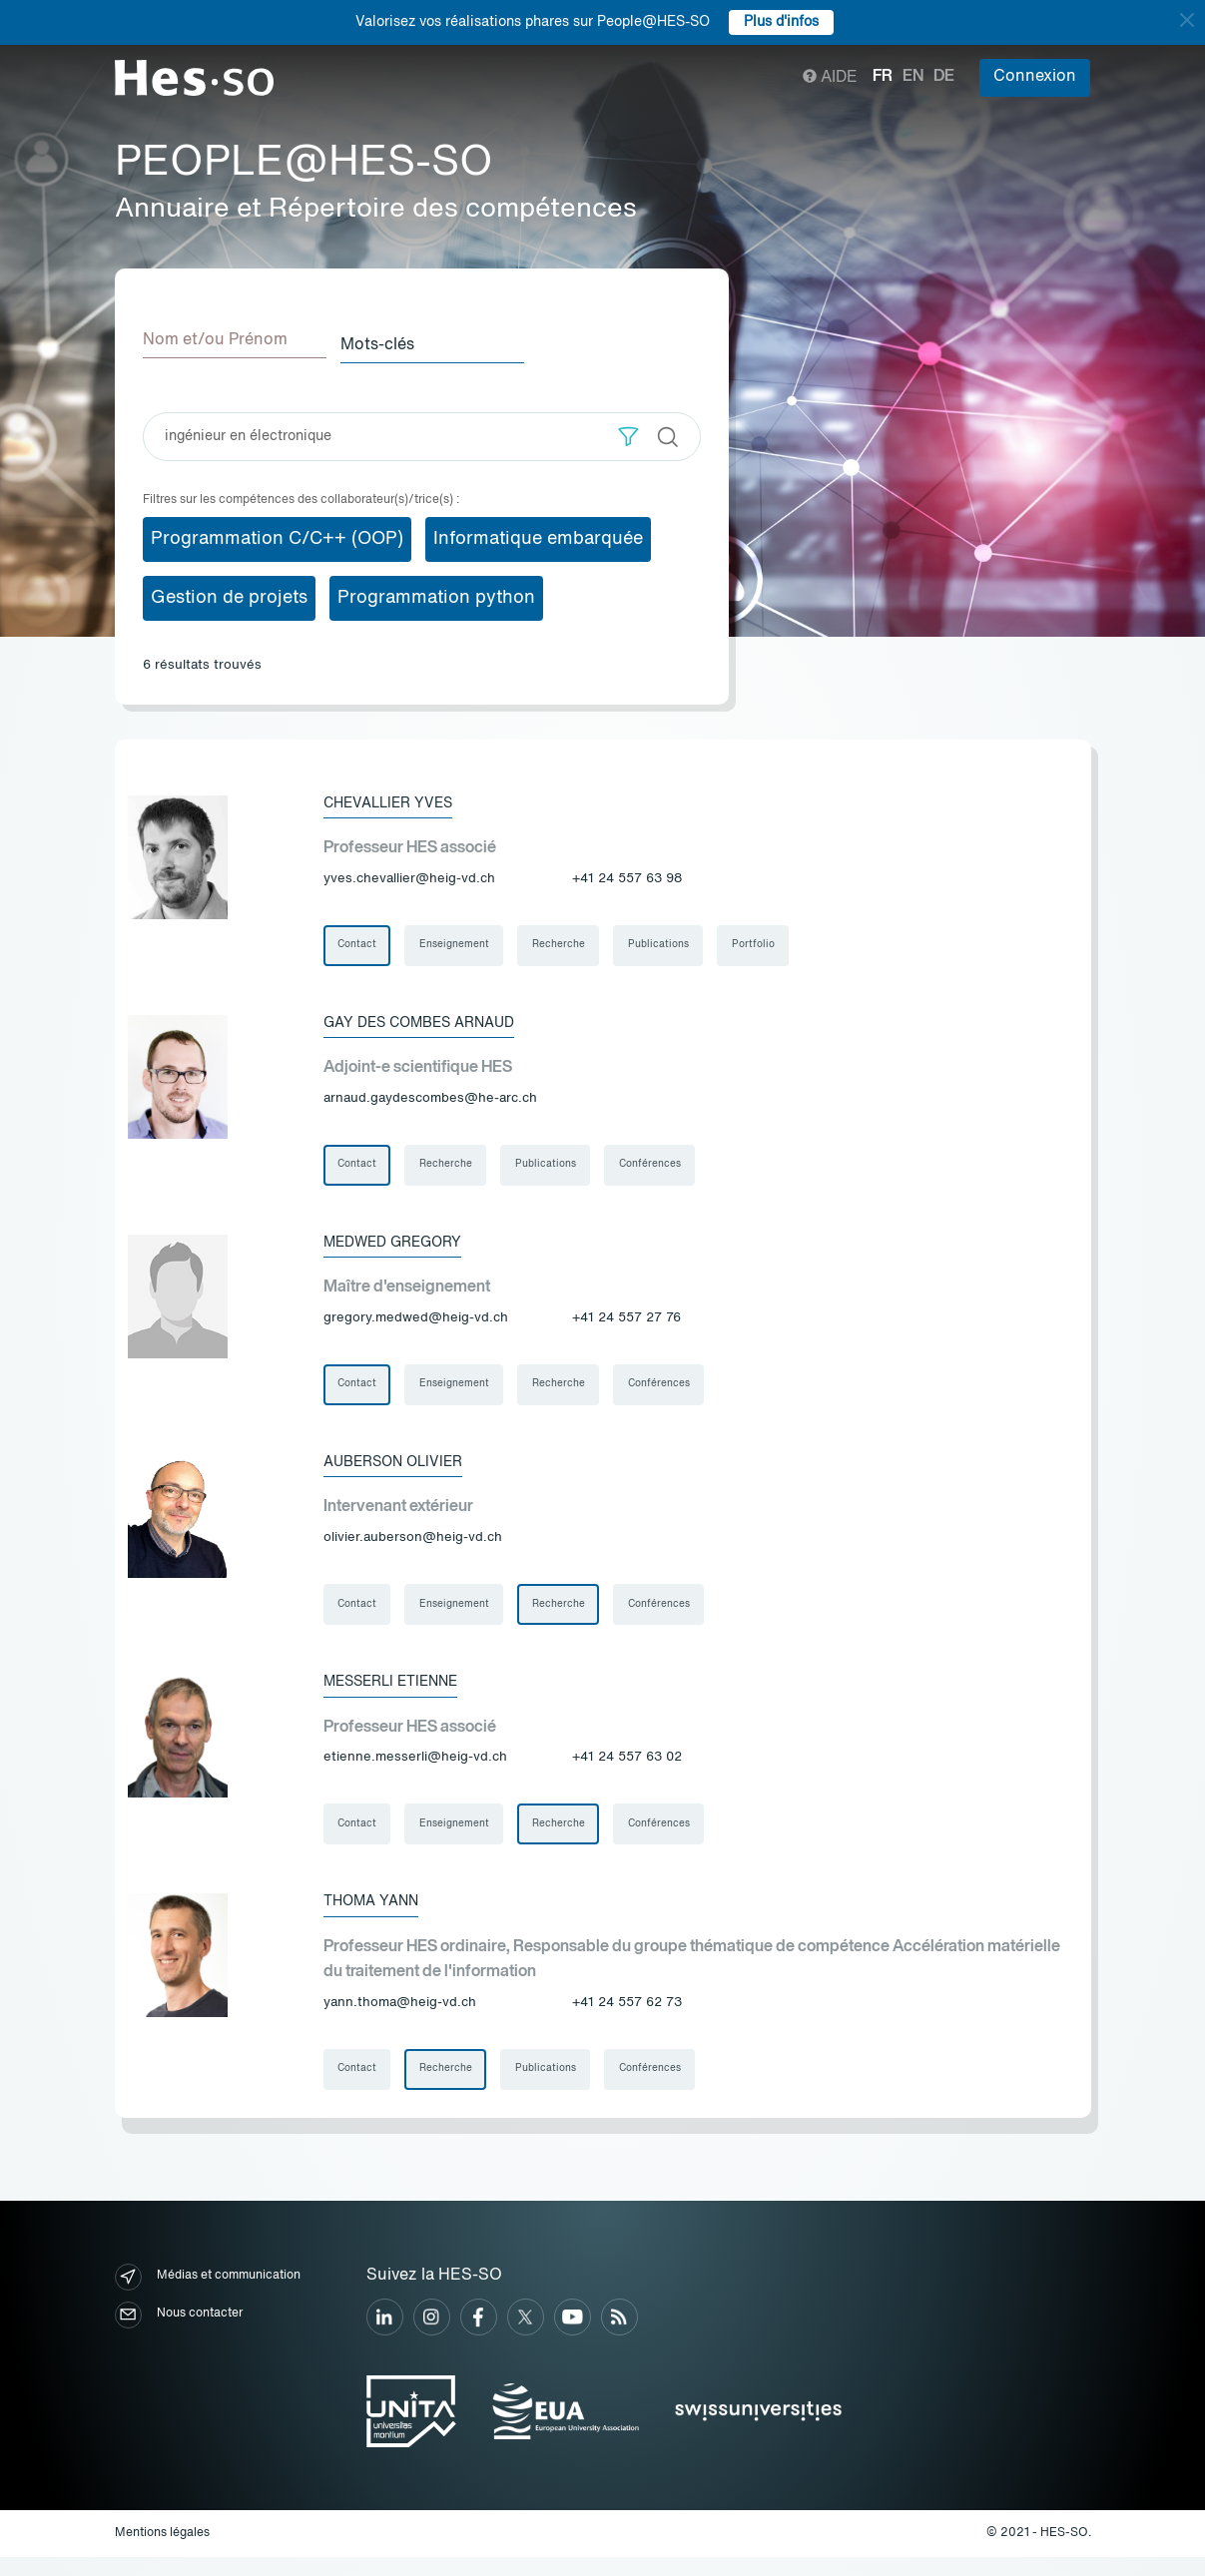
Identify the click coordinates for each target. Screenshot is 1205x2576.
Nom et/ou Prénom (215, 340)
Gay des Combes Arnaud (432, 1021)
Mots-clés (395, 340)
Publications (669, 942)
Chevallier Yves (398, 797)
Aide (830, 78)
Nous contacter (179, 2332)
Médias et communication (208, 2295)
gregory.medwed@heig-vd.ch (415, 1321)
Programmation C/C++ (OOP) (277, 534)
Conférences (661, 1166)
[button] (628, 431)
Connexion (1034, 77)
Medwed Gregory (402, 1245)
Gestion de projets (229, 593)
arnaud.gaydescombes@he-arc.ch (430, 1098)
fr (883, 77)
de (943, 77)
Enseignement (459, 942)
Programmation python (436, 593)
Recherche (566, 942)
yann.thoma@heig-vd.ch (399, 2017)
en (913, 77)
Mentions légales (162, 2552)
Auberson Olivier (403, 1468)
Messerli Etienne (402, 1692)
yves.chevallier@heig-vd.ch (409, 874)
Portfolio (767, 942)
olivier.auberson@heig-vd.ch (412, 1545)
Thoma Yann (377, 1915)
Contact (358, 942)
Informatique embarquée (538, 534)
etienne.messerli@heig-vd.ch (415, 1769)
